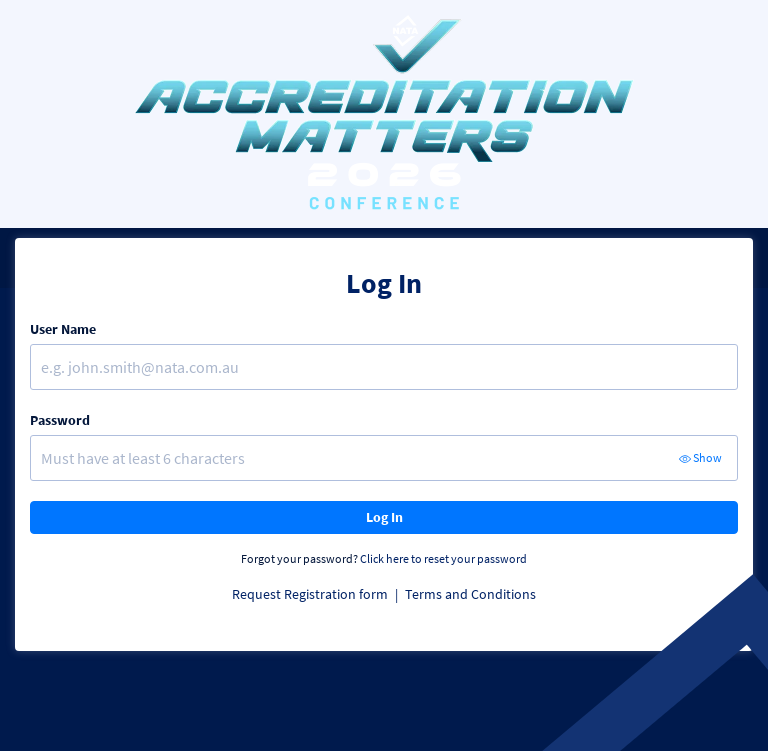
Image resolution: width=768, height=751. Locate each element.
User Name (63, 329)
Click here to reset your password (443, 558)
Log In (384, 517)
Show (700, 458)
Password (60, 420)
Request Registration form (311, 594)
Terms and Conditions (470, 594)
